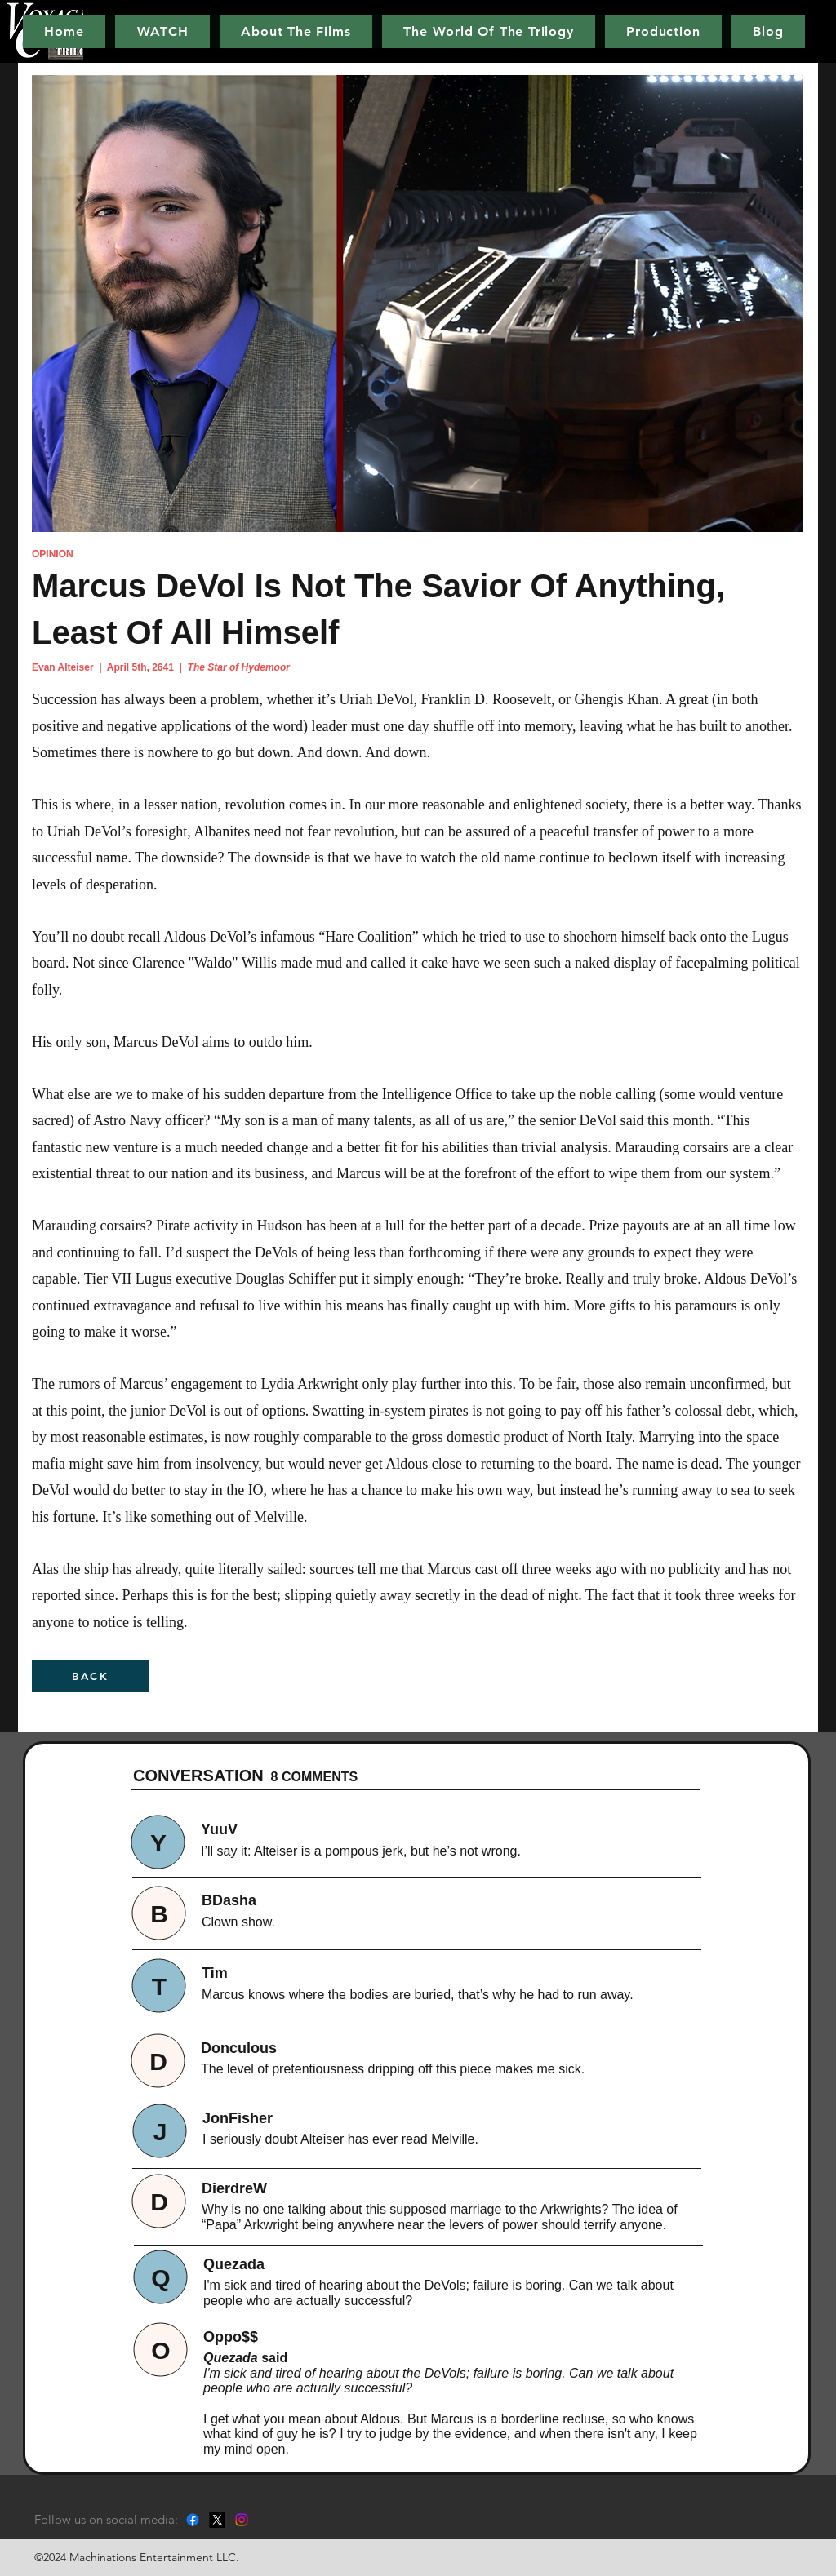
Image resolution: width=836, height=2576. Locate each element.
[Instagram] (241, 2520)
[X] (217, 2520)
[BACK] (90, 1676)
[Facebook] (193, 2520)
